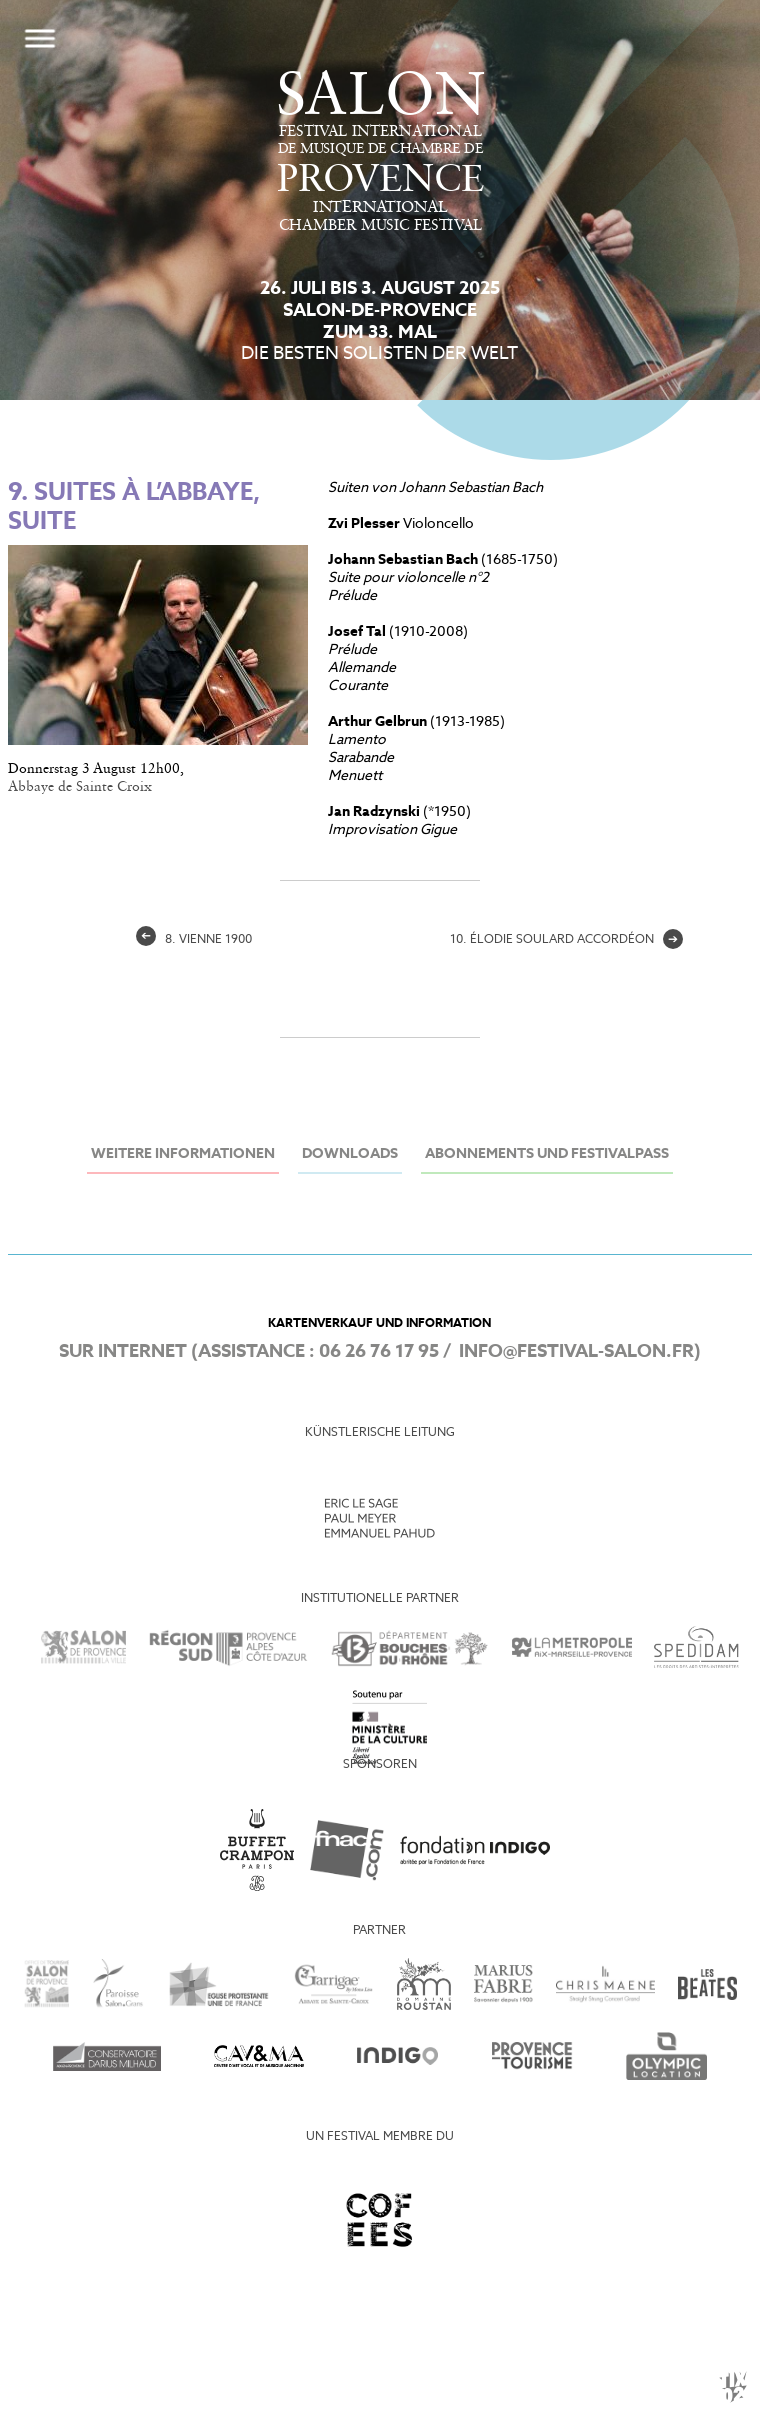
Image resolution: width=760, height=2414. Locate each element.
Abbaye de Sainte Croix (80, 787)
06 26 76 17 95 (379, 1352)
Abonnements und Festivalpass (547, 1154)
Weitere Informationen (183, 1154)
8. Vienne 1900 (194, 940)
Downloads (350, 1154)
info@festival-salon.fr (576, 1352)
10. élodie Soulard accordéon (566, 940)
